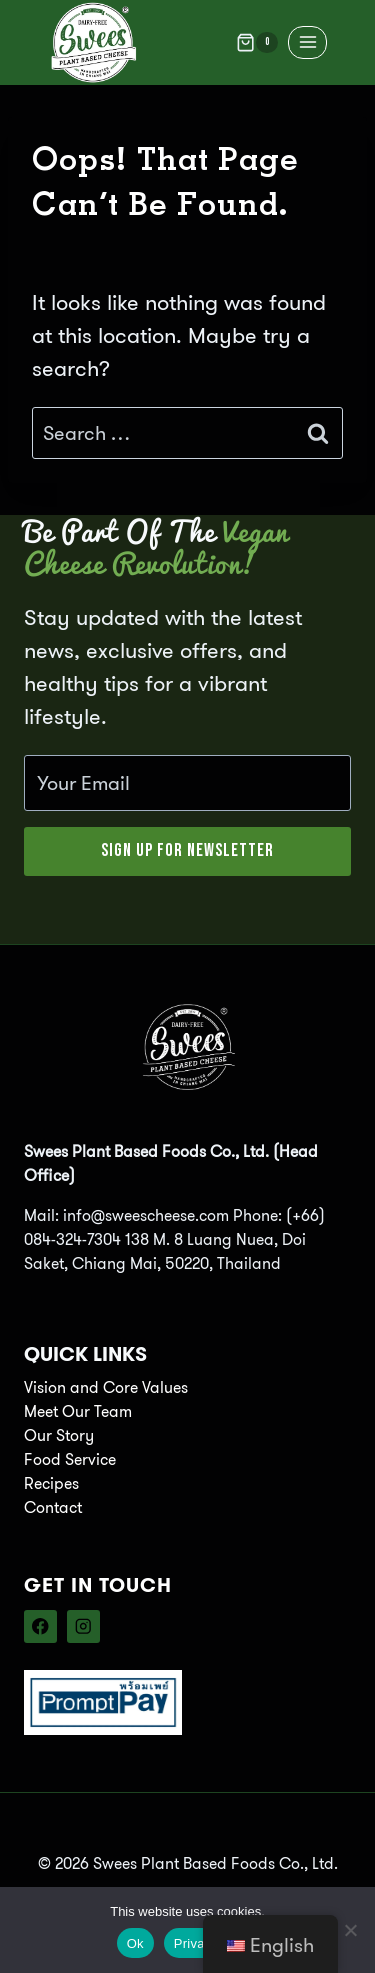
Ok (135, 1943)
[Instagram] (83, 1626)
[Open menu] (307, 42)
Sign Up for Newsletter (187, 850)
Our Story (59, 1435)
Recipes (51, 1483)
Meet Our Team (78, 1411)
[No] (350, 1930)
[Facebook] (40, 1626)
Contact (53, 1507)
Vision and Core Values (106, 1387)
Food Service (70, 1459)
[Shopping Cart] (257, 43)
